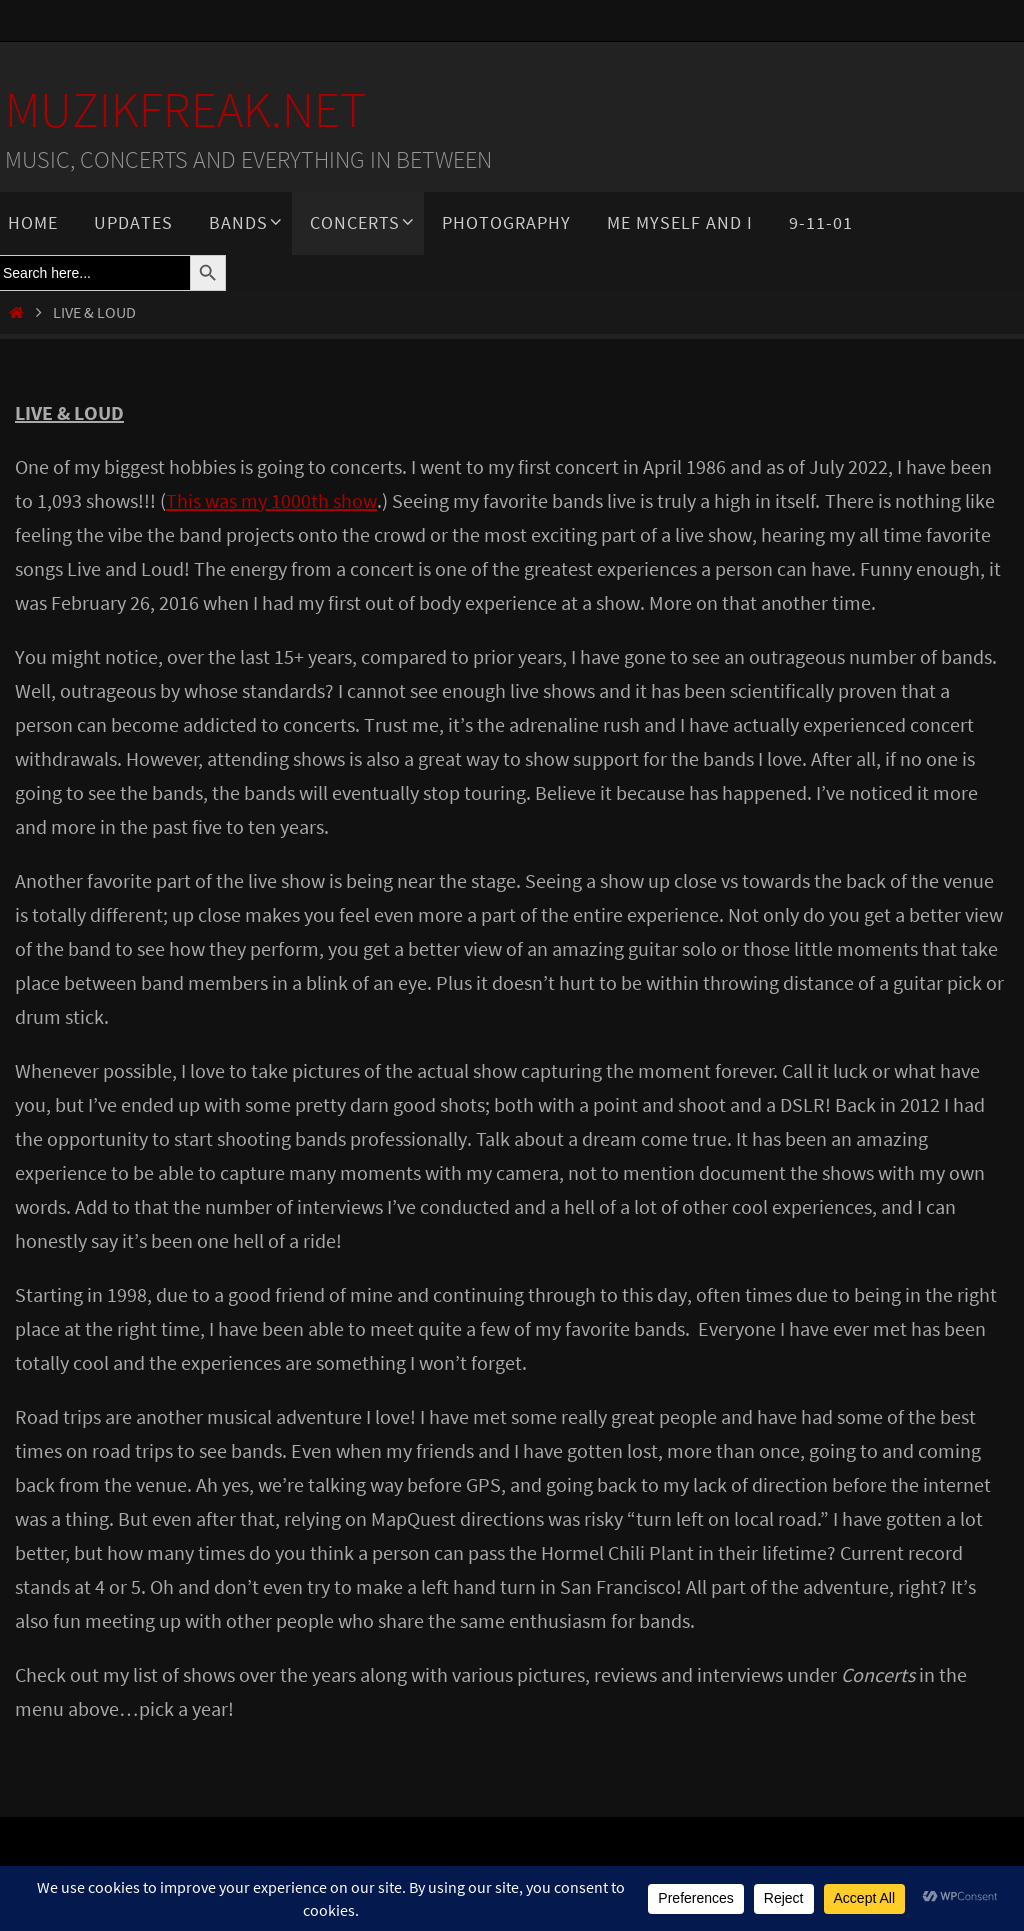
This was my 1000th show (271, 500)
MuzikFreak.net (185, 109)
